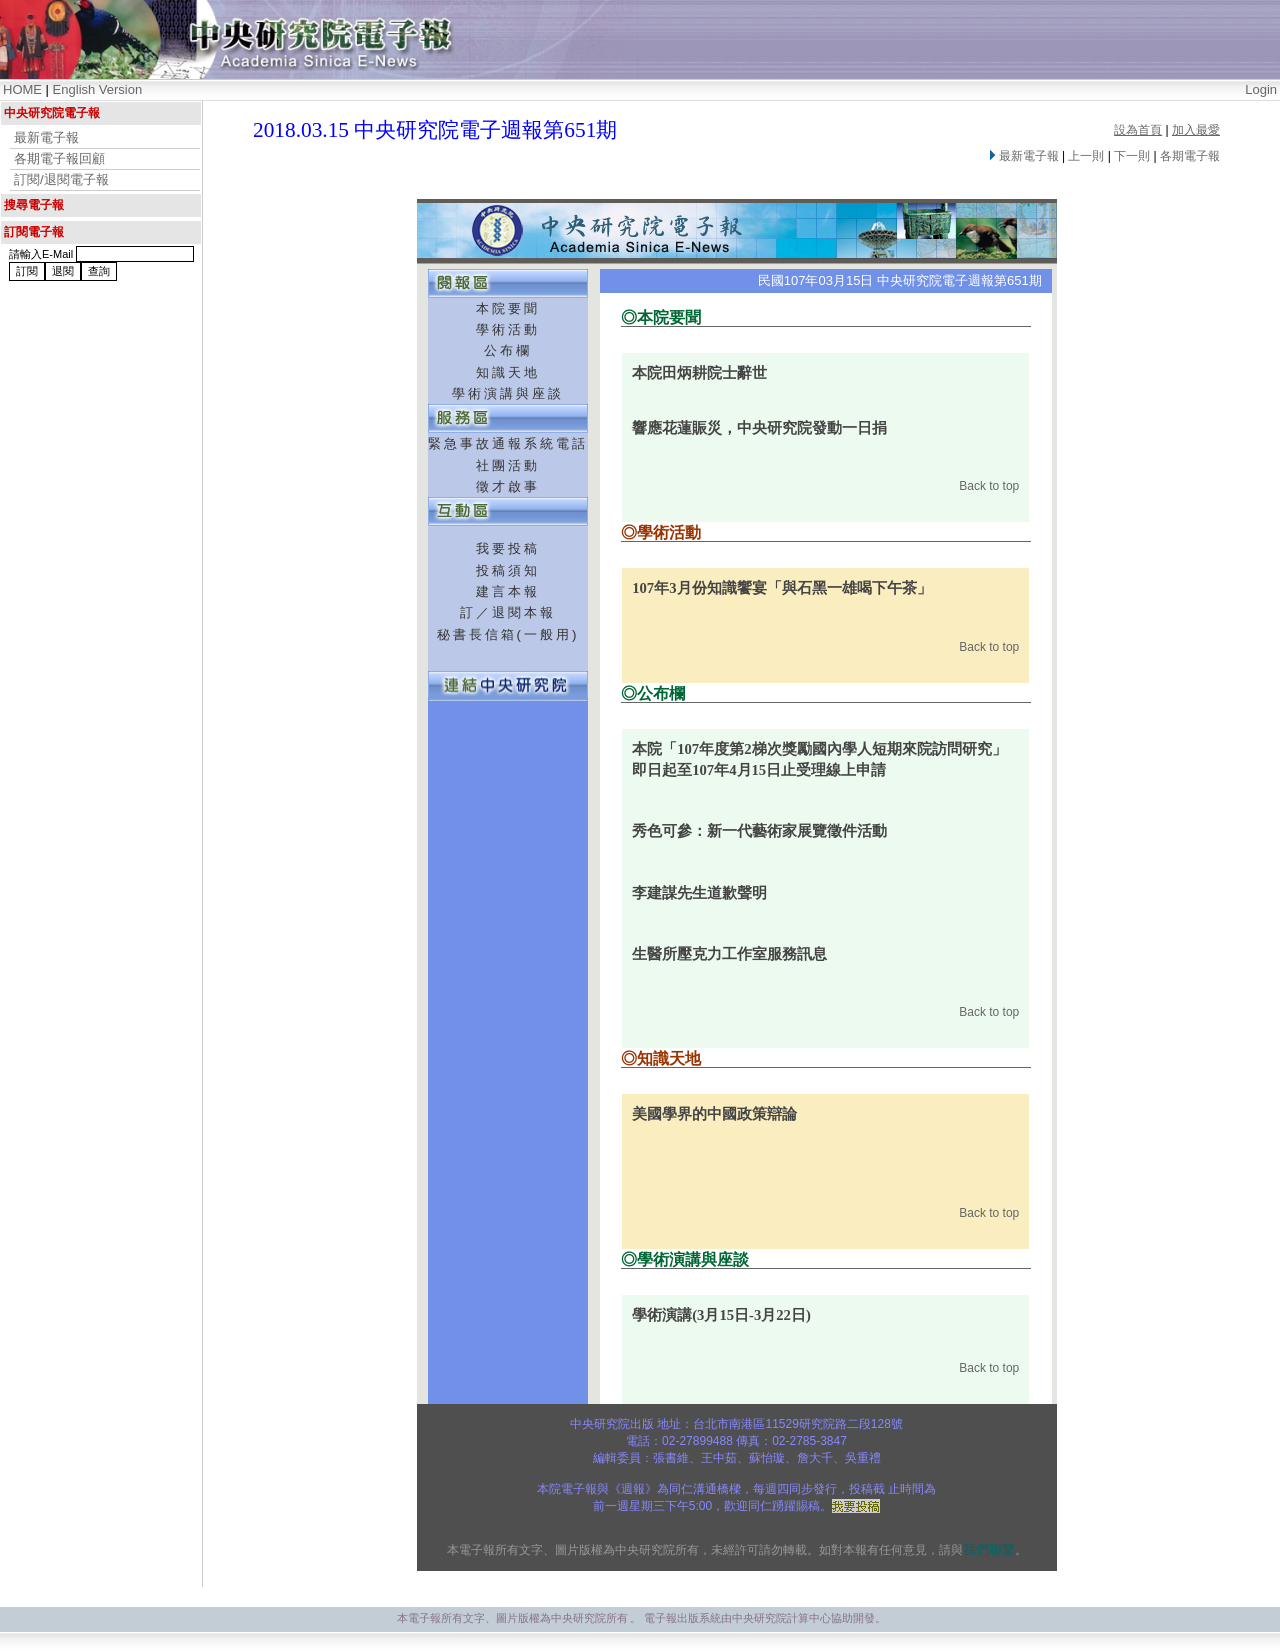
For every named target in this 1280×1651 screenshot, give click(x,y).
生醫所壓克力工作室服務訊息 (729, 954)
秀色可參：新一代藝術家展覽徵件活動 (759, 831)
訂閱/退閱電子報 (61, 179)
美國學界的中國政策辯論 (714, 1114)
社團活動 (508, 465)
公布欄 (508, 350)
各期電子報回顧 (59, 158)
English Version (98, 89)
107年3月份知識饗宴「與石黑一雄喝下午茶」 (781, 588)
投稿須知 (508, 570)
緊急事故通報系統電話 (508, 443)
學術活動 (508, 329)
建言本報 (508, 591)
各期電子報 (1190, 156)
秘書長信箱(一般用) (508, 634)
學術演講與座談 (508, 393)
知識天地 (508, 372)
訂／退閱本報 (508, 612)
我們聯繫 (989, 1549)
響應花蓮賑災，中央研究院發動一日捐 (759, 428)
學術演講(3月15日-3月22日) (721, 1315)
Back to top (989, 486)
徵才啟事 (508, 486)
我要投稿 (508, 548)
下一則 (1132, 156)
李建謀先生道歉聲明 (699, 893)
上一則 (1086, 156)
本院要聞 (508, 308)
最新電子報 (46, 137)
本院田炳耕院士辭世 (699, 373)
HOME (22, 89)
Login (1261, 89)
